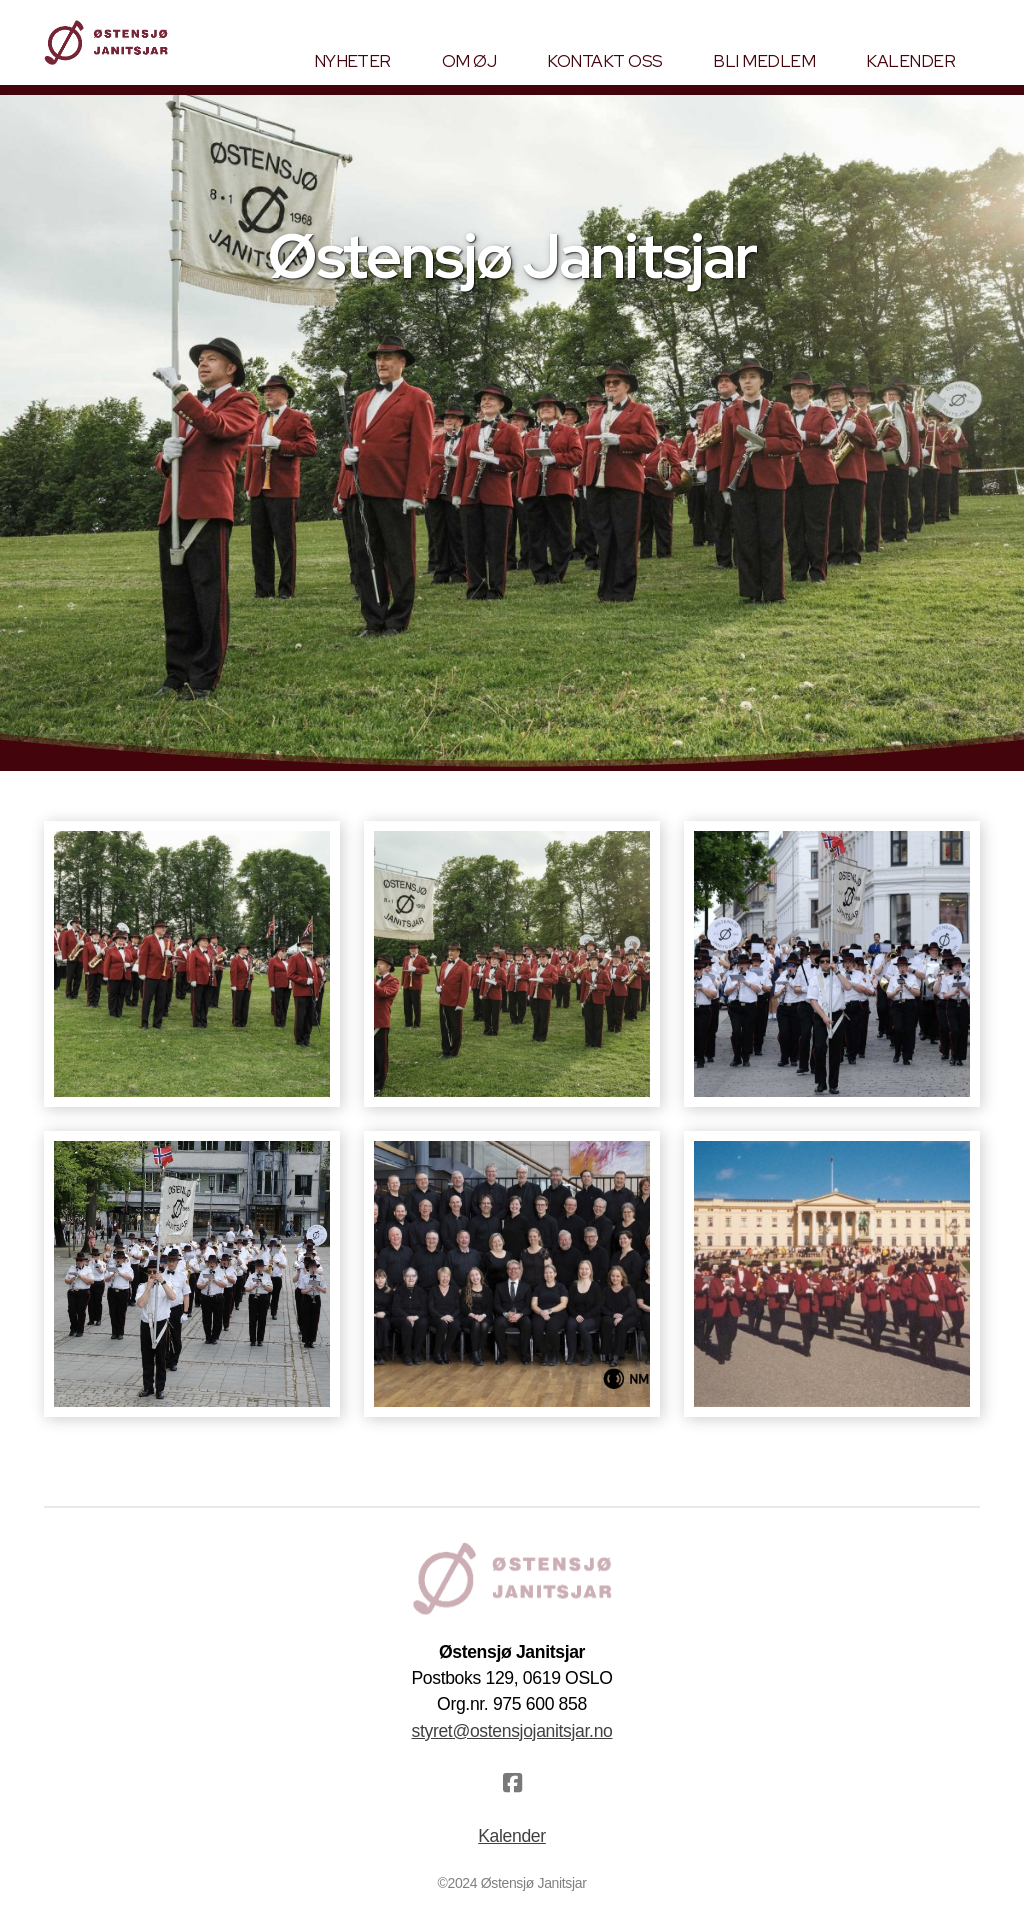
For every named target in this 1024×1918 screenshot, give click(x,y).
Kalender (512, 1836)
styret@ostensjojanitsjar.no (511, 1731)
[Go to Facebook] (512, 1783)
